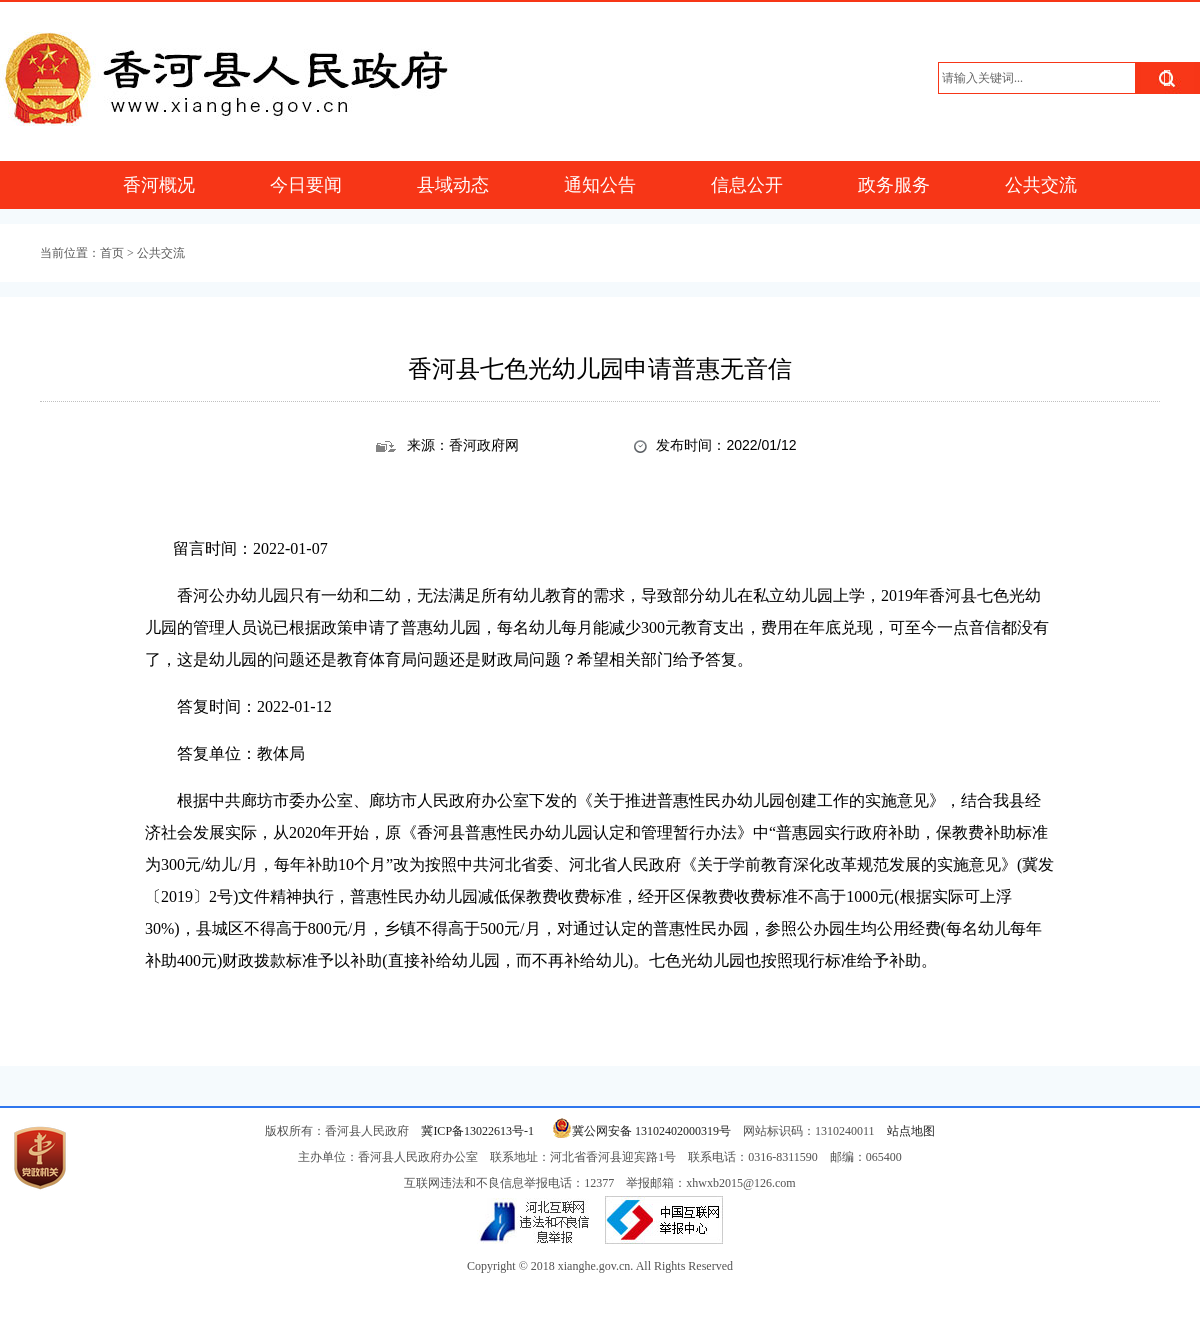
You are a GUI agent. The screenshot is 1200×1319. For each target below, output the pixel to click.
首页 (112, 253)
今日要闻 (306, 185)
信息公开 (747, 185)
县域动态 (453, 185)
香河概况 (159, 185)
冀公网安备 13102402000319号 (638, 1131)
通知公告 (600, 185)
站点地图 (911, 1131)
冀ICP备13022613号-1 (477, 1131)
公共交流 (1041, 185)
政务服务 (894, 185)
